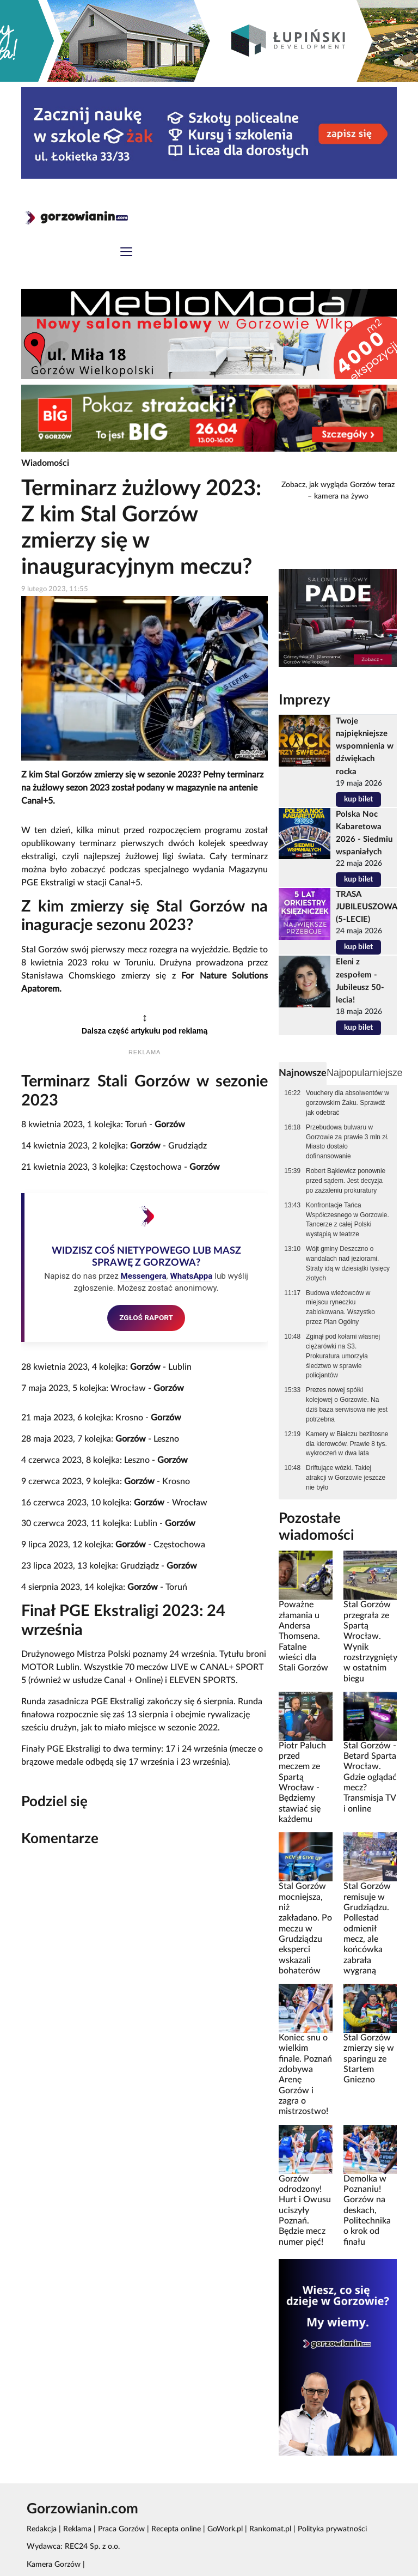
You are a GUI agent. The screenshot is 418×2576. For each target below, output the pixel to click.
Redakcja (42, 2529)
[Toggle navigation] (126, 253)
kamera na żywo (341, 496)
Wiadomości (45, 463)
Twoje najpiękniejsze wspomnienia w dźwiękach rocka (365, 746)
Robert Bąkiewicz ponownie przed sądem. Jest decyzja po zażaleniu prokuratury (345, 1180)
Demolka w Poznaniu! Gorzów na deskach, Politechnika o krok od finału (367, 2210)
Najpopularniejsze (364, 1072)
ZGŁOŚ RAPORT (146, 1317)
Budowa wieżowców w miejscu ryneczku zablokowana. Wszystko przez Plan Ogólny (340, 1307)
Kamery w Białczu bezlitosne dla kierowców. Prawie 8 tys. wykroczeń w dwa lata (347, 1443)
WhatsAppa (191, 1276)
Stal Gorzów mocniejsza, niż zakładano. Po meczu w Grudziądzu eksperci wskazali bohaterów (305, 1928)
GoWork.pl (225, 2529)
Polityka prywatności (332, 2529)
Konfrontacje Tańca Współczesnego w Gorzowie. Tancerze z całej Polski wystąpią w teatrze (347, 1219)
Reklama (77, 2529)
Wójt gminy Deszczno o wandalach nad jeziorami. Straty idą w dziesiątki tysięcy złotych (348, 1263)
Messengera (143, 1276)
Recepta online (176, 2529)
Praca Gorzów (121, 2529)
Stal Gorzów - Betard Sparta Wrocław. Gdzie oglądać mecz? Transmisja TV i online (370, 1777)
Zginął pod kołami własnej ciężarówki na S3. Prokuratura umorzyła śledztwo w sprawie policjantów (343, 1356)
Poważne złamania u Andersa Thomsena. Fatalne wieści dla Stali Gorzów (303, 1636)
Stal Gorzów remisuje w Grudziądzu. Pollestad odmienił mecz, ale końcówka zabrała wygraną (367, 1928)
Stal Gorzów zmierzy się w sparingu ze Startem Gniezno (368, 2058)
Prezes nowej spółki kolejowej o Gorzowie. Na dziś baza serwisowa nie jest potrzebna (347, 1404)
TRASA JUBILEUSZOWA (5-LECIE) (366, 907)
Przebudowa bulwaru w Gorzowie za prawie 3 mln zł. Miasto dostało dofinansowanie (347, 1142)
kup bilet (358, 799)
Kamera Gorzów (54, 2564)
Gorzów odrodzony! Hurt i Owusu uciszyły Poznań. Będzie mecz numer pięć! (305, 2210)
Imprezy (304, 700)
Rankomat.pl (270, 2529)
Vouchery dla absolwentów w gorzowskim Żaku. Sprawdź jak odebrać (347, 1102)
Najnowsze (303, 1073)
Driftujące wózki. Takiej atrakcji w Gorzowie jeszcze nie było (345, 1477)
